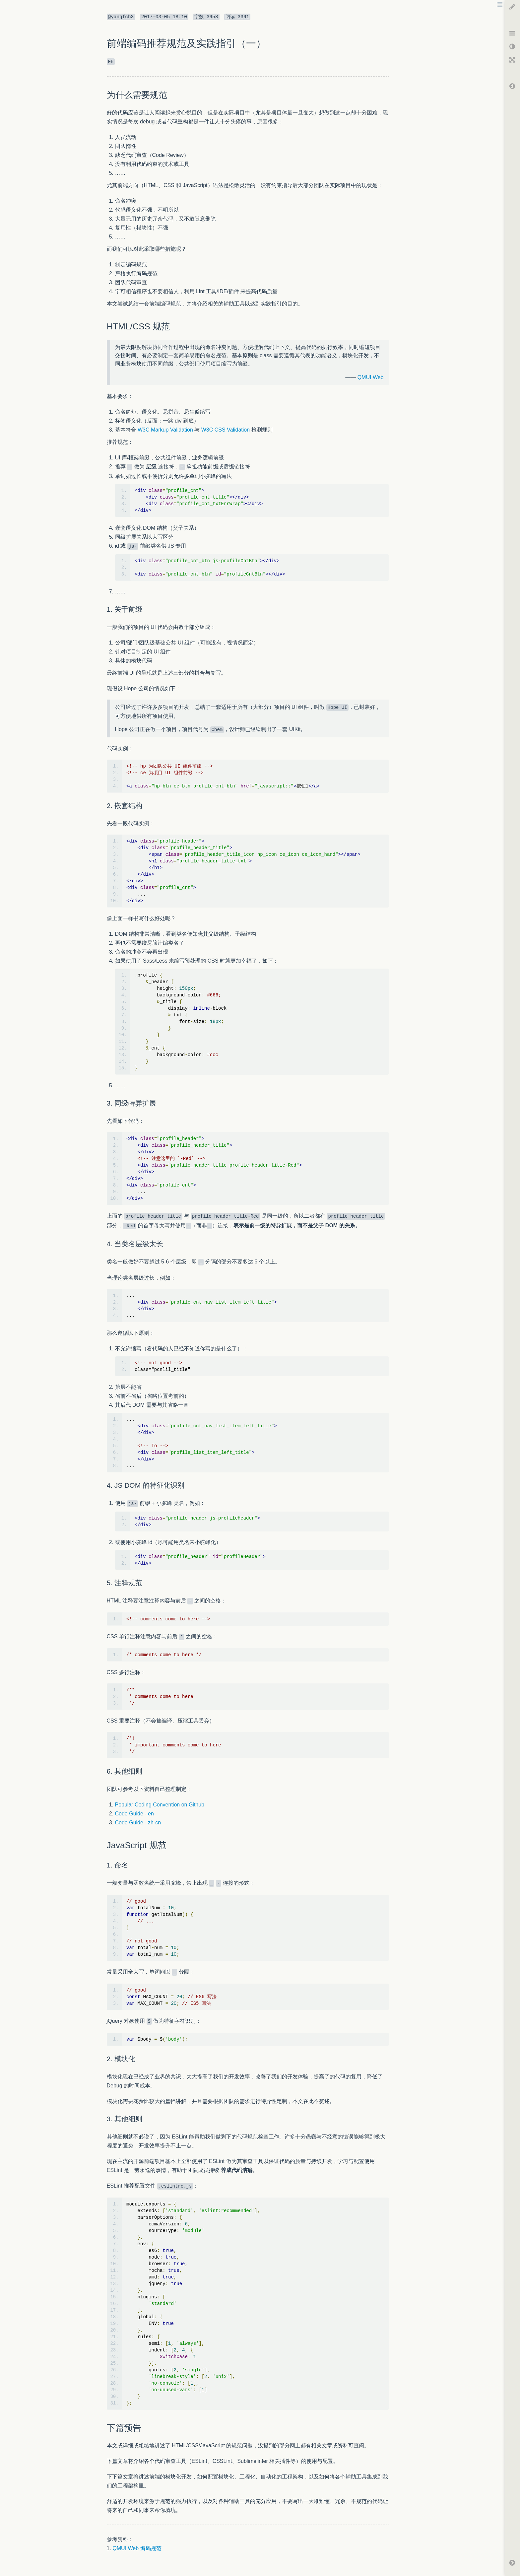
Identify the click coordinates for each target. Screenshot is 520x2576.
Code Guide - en (134, 1813)
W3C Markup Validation (165, 430)
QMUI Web (371, 377)
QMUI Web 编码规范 (136, 2548)
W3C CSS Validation (225, 430)
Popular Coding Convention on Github (160, 1804)
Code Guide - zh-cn (138, 1822)
